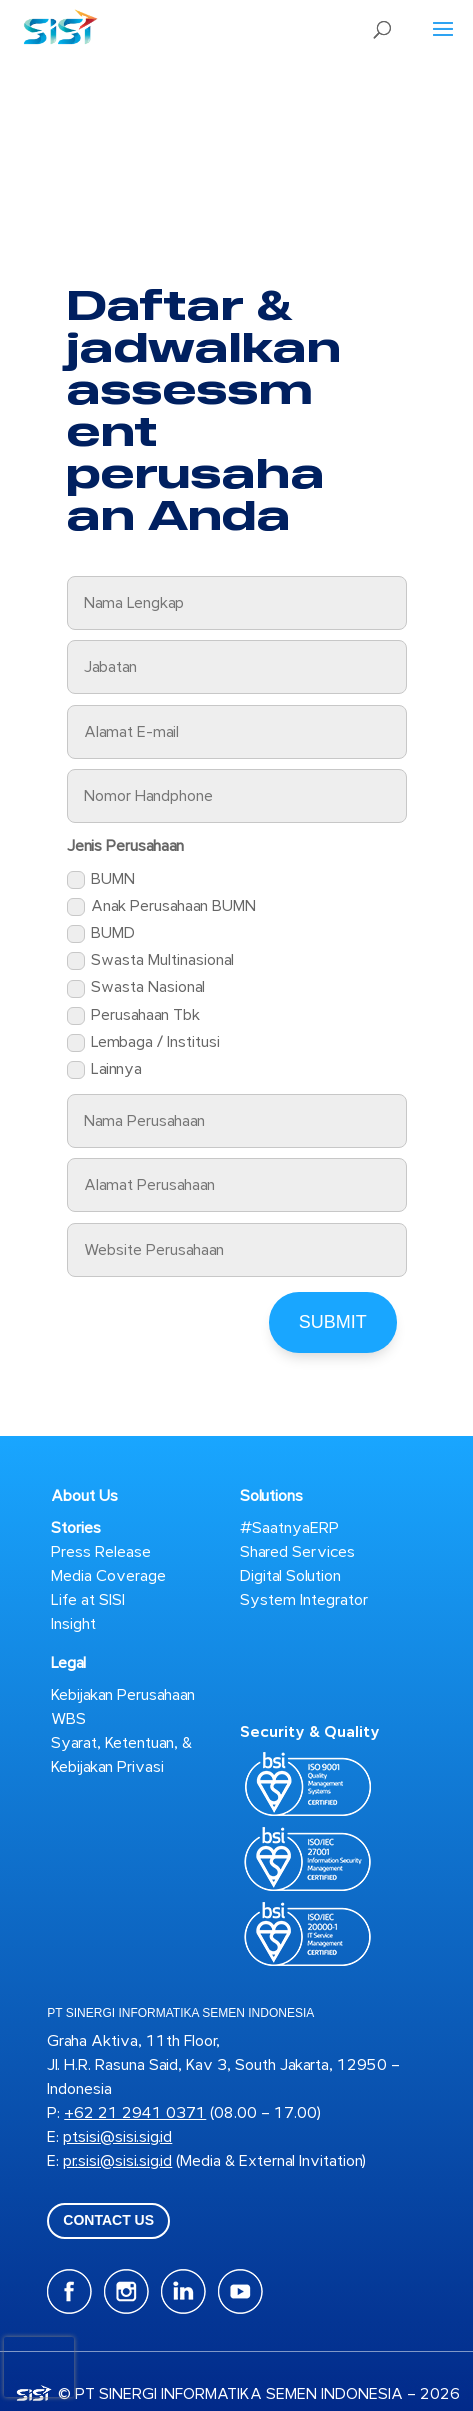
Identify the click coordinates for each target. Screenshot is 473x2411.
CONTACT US (108, 2220)
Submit (333, 1322)
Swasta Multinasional (150, 960)
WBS (68, 1719)
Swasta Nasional (136, 987)
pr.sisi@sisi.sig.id (117, 2161)
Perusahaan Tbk (133, 1015)
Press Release (101, 1552)
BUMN (101, 879)
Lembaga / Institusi (143, 1042)
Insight (73, 1624)
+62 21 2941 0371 (135, 2113)
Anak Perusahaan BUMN (161, 906)
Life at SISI (88, 1600)
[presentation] (39, 2367)
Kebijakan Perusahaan (123, 1695)
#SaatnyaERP (289, 1528)
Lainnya (104, 1069)
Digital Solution (290, 1576)
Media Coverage (108, 1576)
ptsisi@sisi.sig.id (117, 2137)
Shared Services (297, 1552)
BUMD (101, 933)
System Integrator (304, 1600)
